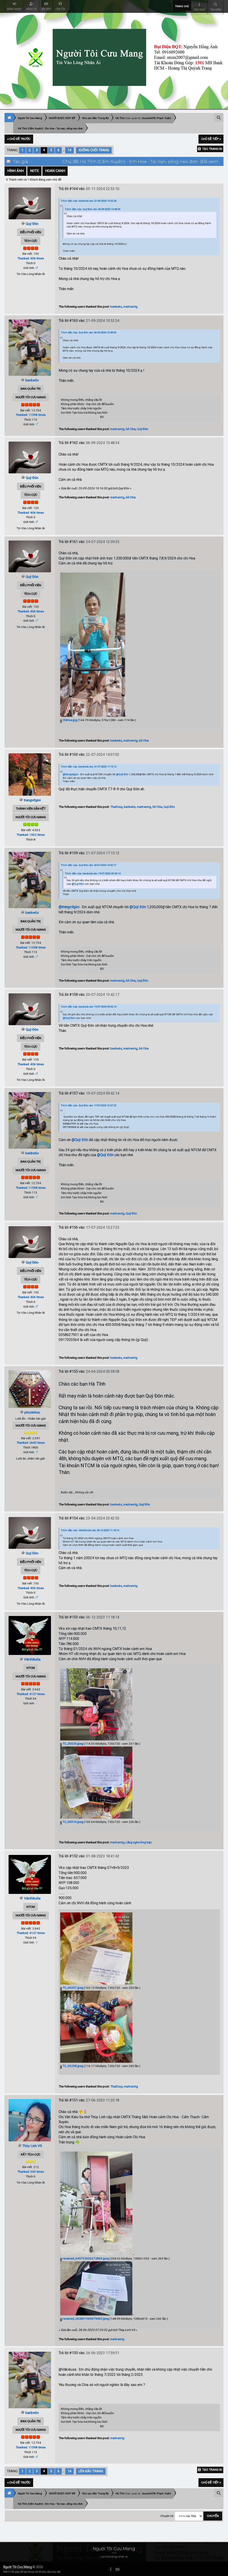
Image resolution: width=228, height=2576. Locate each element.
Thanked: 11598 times (31, 413)
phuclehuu (32, 1411)
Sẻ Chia (131, 427)
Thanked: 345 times (30, 2170)
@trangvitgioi (70, 772)
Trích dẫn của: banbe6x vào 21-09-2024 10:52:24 (88, 199)
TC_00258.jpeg (71, 2064)
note (34, 169)
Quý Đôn (32, 222)
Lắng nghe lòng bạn (139, 1841)
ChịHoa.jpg (68, 718)
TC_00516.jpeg (71, 1820)
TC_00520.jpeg (71, 1742)
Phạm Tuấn (163, 116)
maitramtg (130, 305)
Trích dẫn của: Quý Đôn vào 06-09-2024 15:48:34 (92, 207)
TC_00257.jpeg (71, 1986)
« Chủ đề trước (18, 137)
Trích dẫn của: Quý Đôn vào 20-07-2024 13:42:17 (88, 863)
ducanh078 (148, 116)
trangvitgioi (32, 798)
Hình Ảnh (15, 169)
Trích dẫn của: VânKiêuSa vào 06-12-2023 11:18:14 (90, 1528)
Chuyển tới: (167, 2514)
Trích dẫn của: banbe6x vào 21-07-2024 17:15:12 (88, 765)
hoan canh (55, 169)
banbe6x (116, 305)
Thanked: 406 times (30, 257)
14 (69, 149)
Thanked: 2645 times (30, 1441)
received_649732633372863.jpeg (84, 2257)
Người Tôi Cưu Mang (17, 2565)
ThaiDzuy (116, 805)
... (63, 149)
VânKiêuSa (32, 1658)
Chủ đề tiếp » (211, 137)
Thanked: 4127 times (30, 1692)
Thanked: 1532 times (30, 833)
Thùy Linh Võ (32, 2144)
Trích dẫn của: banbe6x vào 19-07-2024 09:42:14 (92, 872)
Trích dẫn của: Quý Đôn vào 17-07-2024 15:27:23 (88, 1103)
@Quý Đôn (122, 772)
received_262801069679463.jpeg (84, 2317)
